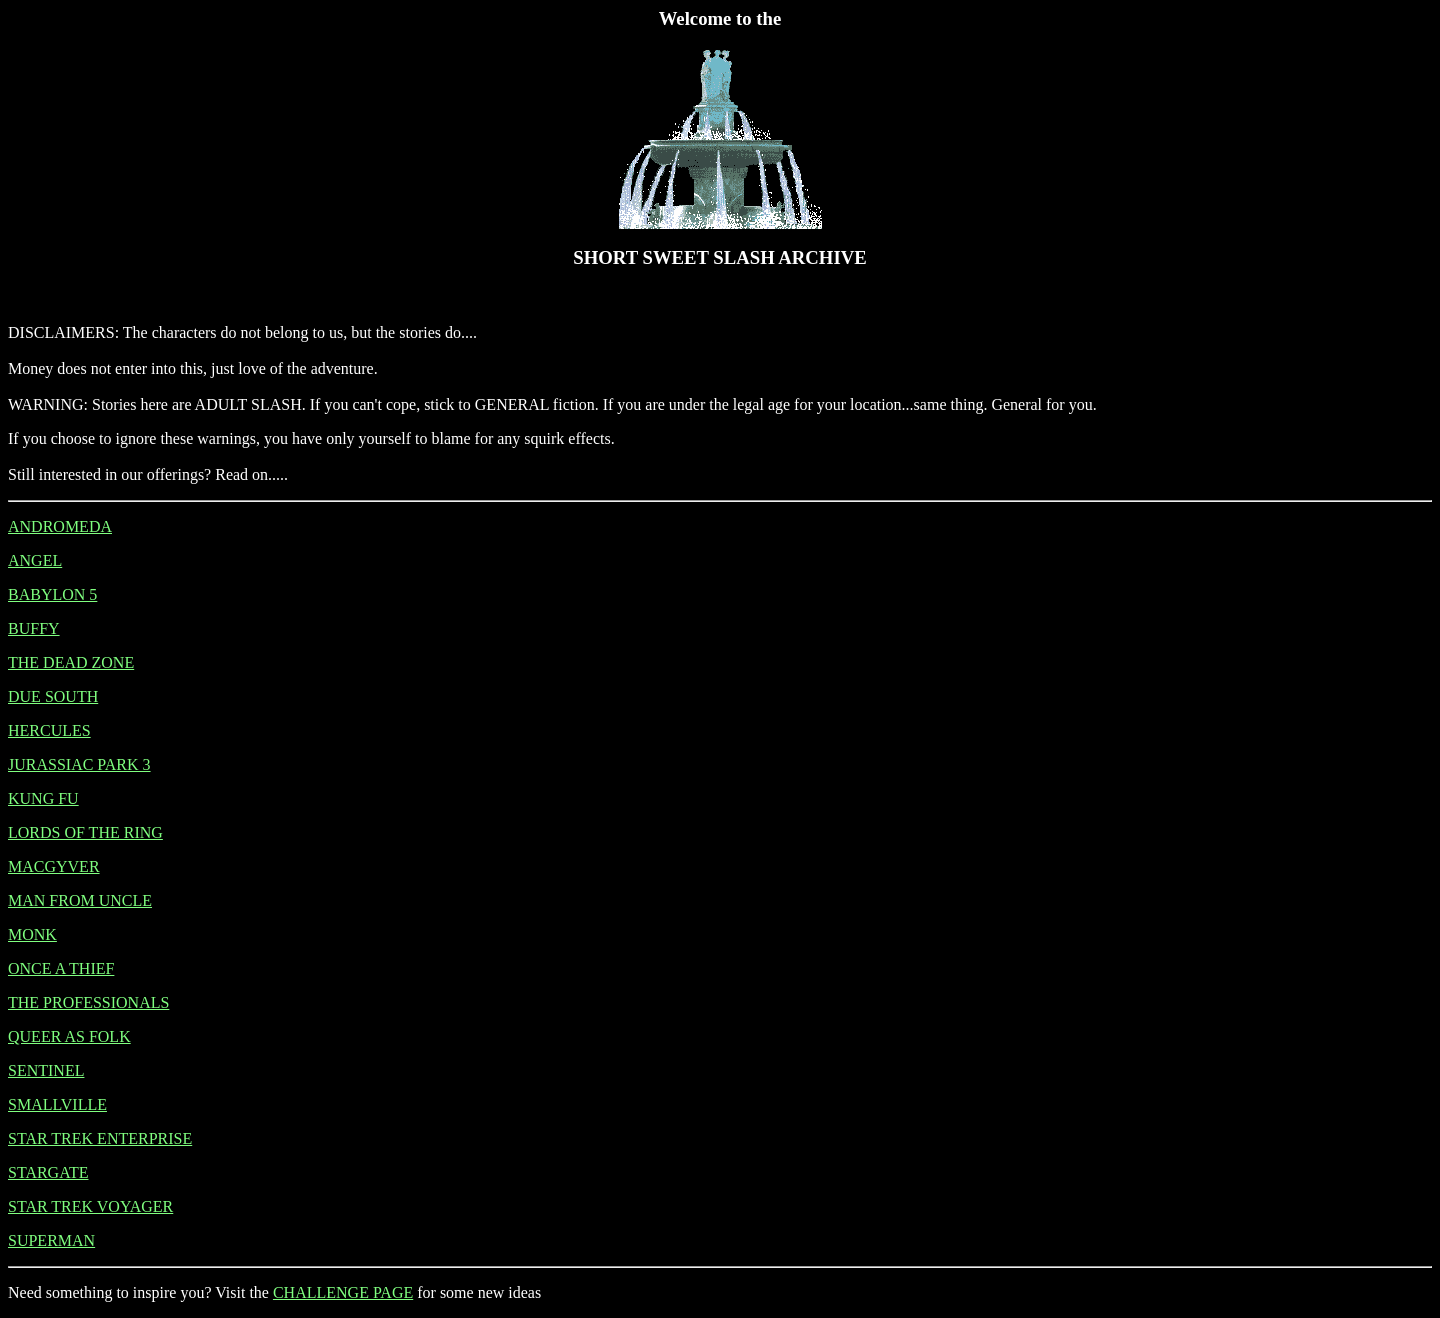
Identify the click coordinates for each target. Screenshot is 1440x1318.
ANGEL (35, 560)
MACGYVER (54, 866)
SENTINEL (46, 1070)
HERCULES (49, 730)
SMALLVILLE (57, 1104)
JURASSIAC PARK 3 (79, 764)
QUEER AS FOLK (69, 1036)
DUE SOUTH (53, 696)
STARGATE (48, 1172)
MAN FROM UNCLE (80, 900)
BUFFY (34, 628)
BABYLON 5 (52, 594)
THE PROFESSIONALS (88, 1002)
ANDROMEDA (60, 526)
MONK (32, 934)
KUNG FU (43, 798)
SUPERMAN (51, 1240)
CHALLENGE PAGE (343, 1292)
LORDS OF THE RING (85, 832)
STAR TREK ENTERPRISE (100, 1138)
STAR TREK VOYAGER (90, 1206)
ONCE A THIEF (61, 968)
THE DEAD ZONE (71, 662)
